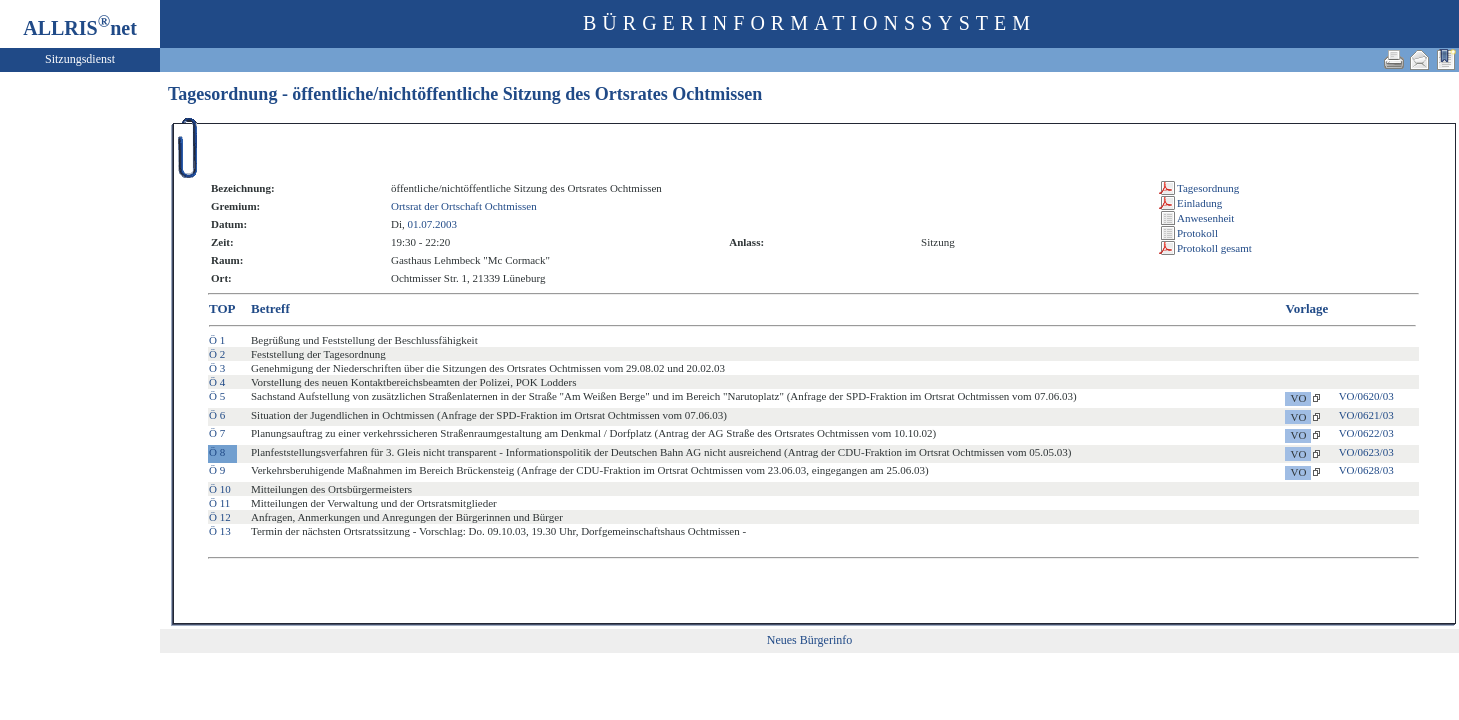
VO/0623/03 (1366, 452)
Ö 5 (217, 396)
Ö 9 (217, 470)
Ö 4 (217, 382)
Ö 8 (217, 452)
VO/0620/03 (1366, 396)
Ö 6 (217, 415)
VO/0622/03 (1366, 433)
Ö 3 (217, 368)
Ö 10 (220, 489)
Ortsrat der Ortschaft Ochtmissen (464, 206)
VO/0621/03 (1366, 415)
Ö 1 (217, 340)
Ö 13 (220, 531)
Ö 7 (217, 433)
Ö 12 (220, 517)
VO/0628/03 (1366, 470)
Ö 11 (219, 503)
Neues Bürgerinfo (809, 640)
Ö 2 (217, 354)
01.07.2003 (432, 224)
